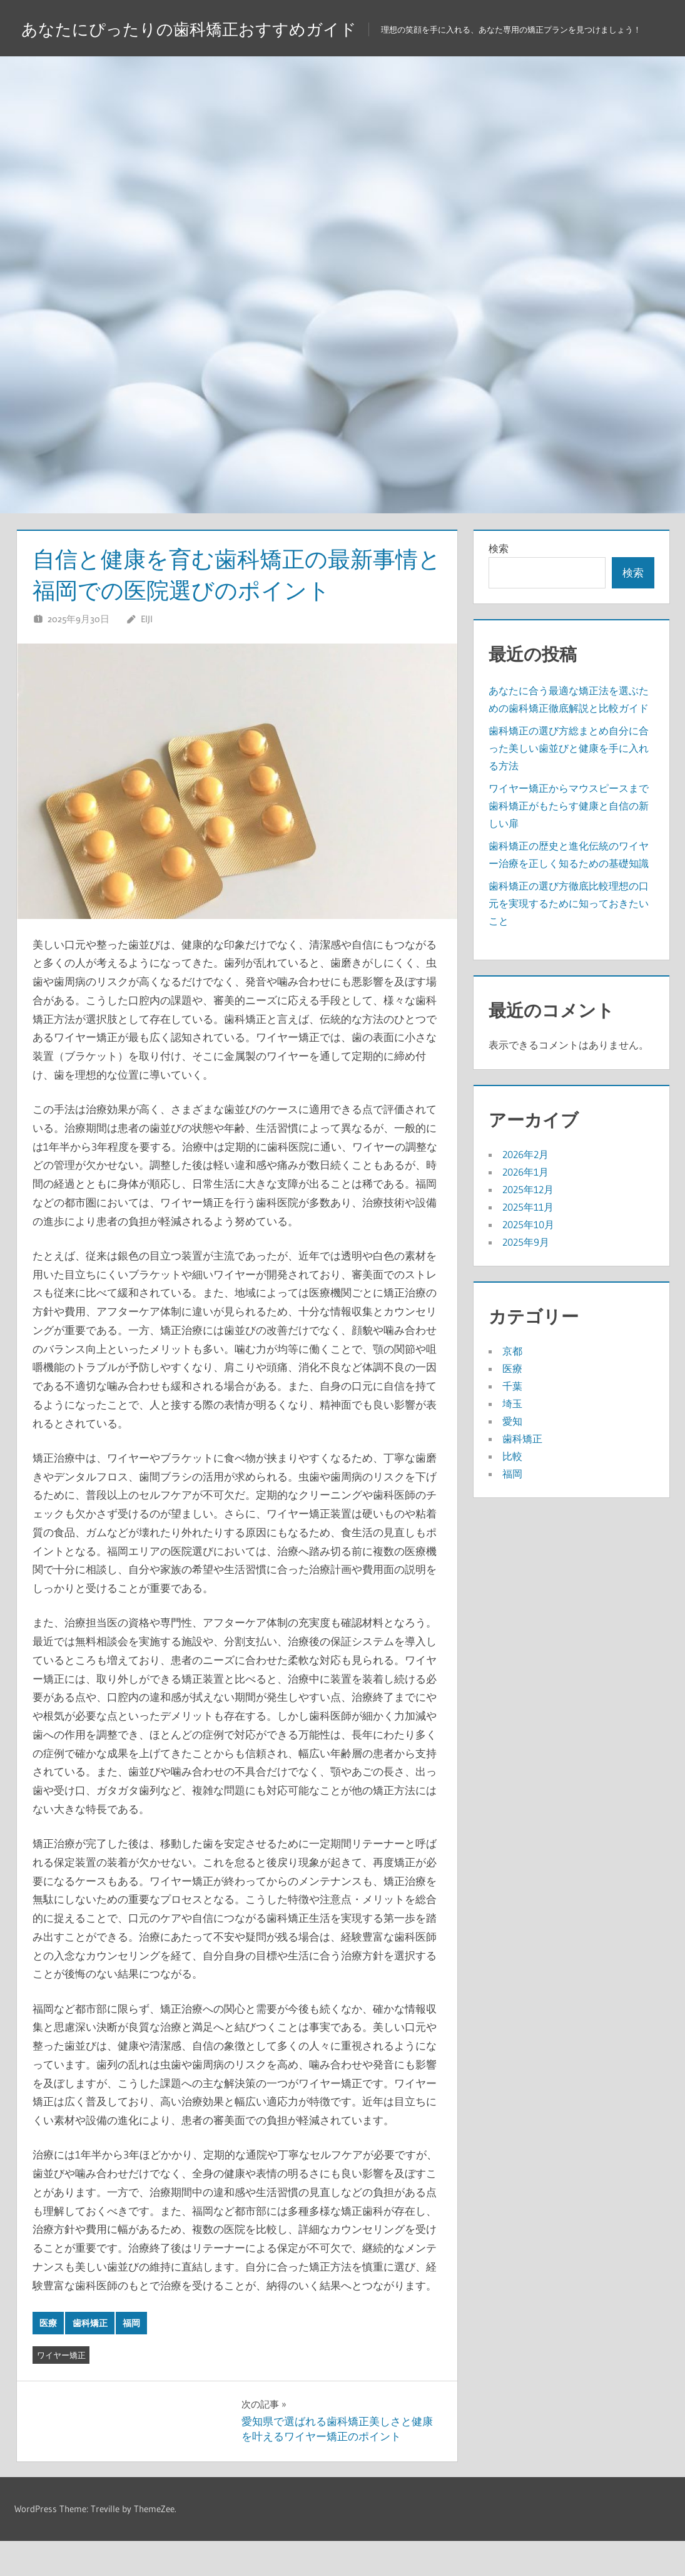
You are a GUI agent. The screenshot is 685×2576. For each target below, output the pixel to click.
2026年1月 (525, 1207)
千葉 (512, 1421)
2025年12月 (528, 1224)
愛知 (512, 1456)
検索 (499, 583)
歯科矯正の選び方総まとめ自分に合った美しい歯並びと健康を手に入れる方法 (569, 783)
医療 (48, 2358)
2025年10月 (528, 1259)
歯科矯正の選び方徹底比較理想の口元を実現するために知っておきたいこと (569, 938)
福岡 (131, 2358)
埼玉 (512, 1438)
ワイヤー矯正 (61, 2390)
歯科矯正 (90, 2358)
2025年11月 (528, 1242)
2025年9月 (525, 1277)
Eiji (147, 654)
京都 (512, 1386)
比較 (512, 1491)
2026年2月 (525, 1189)
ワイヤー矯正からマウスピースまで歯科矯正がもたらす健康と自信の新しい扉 (569, 841)
